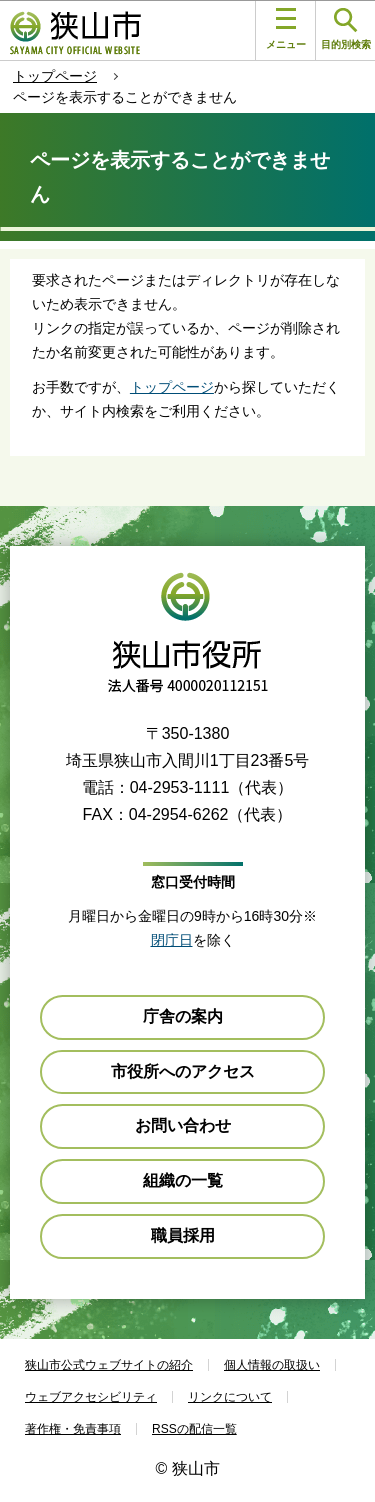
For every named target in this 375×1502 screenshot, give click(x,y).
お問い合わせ (183, 1125)
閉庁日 (172, 940)
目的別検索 (346, 29)
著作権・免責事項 (73, 1429)
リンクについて (230, 1397)
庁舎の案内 (183, 1016)
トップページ (55, 76)
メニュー (286, 29)
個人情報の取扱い (272, 1365)
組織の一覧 (183, 1180)
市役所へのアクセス (183, 1071)
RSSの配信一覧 (194, 1429)
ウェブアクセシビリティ (91, 1397)
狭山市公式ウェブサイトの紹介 (109, 1365)
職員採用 (183, 1235)
